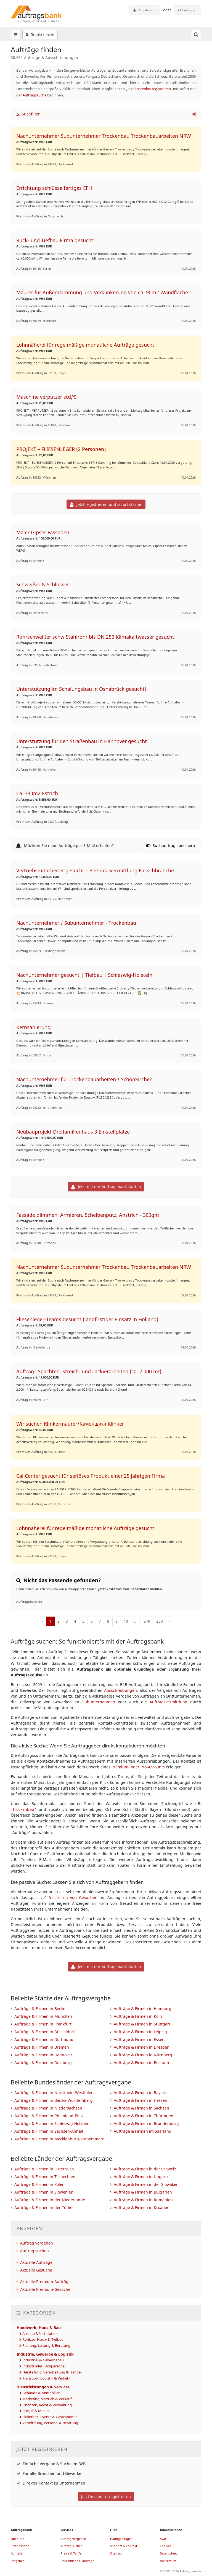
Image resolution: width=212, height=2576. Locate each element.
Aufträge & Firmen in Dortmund (43, 2039)
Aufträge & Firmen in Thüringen (143, 2115)
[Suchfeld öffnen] (196, 34)
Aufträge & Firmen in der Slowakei (145, 2184)
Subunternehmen (98, 1701)
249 (147, 1621)
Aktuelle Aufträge (36, 2262)
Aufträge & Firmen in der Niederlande (49, 2199)
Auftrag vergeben (36, 2243)
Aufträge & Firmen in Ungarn (141, 2176)
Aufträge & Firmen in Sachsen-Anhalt (48, 2131)
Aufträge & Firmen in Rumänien (143, 2199)
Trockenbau (23, 1809)
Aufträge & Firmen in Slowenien (43, 2192)
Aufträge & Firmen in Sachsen (141, 2108)
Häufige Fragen (121, 2539)
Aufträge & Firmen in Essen (139, 2039)
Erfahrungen (20, 2546)
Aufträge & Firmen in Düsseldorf (44, 2031)
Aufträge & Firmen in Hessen (140, 2100)
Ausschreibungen (120, 1690)
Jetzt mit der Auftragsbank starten (106, 1186)
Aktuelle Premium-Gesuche (45, 2289)
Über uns (17, 2539)
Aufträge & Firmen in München (43, 2016)
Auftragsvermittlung (168, 1701)
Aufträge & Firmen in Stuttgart (142, 2024)
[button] (194, 114)
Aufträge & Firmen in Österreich (44, 2169)
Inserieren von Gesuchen (73, 1897)
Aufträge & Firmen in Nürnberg (143, 2054)
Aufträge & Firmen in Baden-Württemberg (53, 2100)
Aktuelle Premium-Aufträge (45, 2281)
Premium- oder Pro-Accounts (138, 1767)
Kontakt (16, 2553)
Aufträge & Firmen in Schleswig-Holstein (51, 2123)
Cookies (165, 2546)
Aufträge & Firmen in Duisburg (43, 2062)
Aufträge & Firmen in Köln (138, 2016)
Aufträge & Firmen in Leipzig (140, 2031)
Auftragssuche (34, 95)
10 (126, 1621)
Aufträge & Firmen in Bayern (140, 2092)
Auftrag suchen (34, 2250)
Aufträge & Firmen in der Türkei (43, 2207)
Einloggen (187, 10)
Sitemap (116, 2553)
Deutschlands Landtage (77, 2561)
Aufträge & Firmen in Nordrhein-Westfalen (54, 2092)
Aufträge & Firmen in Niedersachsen (48, 2108)
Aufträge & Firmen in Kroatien (141, 2207)
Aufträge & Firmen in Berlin (39, 2008)
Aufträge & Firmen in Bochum (141, 2062)
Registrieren (145, 10)
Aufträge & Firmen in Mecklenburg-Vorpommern (59, 2138)
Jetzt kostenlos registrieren (106, 2496)
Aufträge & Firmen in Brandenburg (146, 2123)
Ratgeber (17, 2561)
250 (159, 1621)
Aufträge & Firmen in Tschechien (44, 2176)
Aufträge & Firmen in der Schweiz (145, 2169)
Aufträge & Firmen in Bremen (41, 2047)
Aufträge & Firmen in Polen (39, 2184)
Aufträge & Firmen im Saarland (142, 2131)
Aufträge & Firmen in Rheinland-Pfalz (49, 2115)
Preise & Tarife (70, 2553)
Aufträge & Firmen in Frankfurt (42, 2024)
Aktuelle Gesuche (36, 2270)
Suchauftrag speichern (170, 845)
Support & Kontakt (123, 2546)
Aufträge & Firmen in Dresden (141, 2047)
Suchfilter (28, 114)
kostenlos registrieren (153, 89)
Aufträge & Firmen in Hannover (43, 2054)
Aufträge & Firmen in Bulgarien (143, 2192)
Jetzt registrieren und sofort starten (106, 504)
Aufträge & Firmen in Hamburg (142, 2008)
